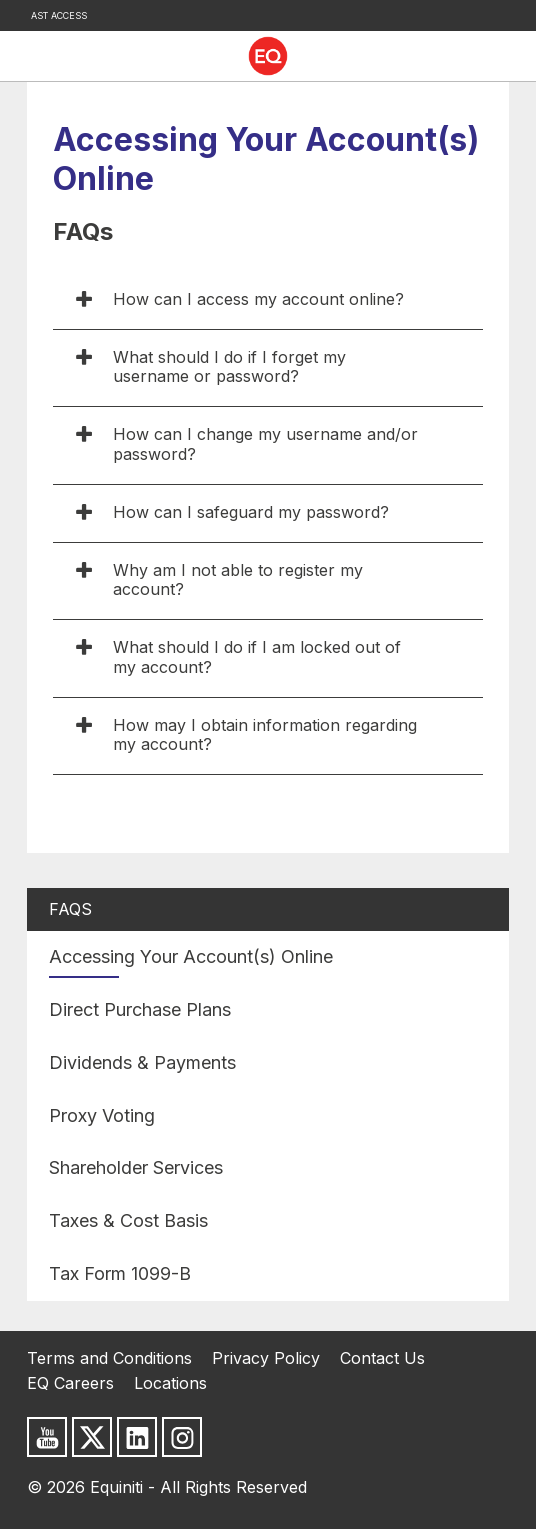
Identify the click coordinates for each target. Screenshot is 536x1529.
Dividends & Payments (142, 1062)
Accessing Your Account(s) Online (191, 956)
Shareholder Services (136, 1167)
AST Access (59, 15)
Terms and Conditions (109, 1358)
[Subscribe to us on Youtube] (47, 1437)
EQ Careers (70, 1383)
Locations (170, 1383)
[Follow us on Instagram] (182, 1437)
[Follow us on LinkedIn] (137, 1437)
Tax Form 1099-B (120, 1273)
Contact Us (382, 1358)
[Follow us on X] (92, 1437)
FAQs (70, 909)
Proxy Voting (102, 1115)
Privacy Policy (266, 1358)
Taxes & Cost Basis (128, 1220)
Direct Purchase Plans (140, 1009)
